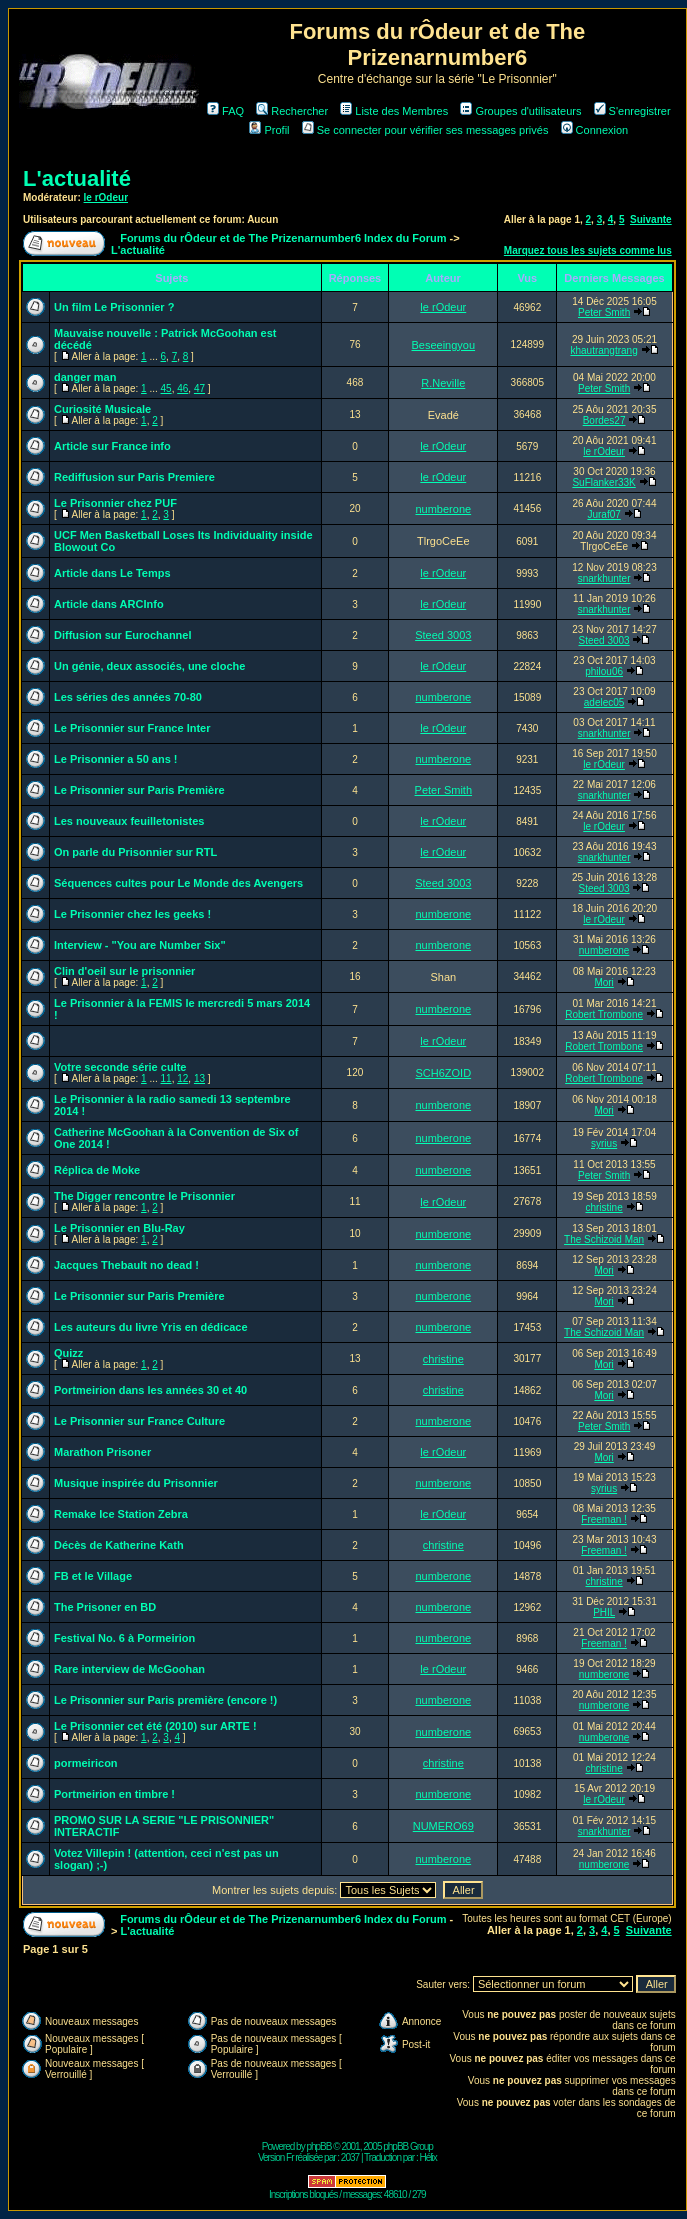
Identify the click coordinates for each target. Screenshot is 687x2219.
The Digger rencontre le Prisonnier (144, 1196)
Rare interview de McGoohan (129, 1669)
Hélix (428, 2157)
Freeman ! (604, 1519)
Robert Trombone (604, 1014)
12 (182, 1078)
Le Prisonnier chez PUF (115, 503)
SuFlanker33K (603, 482)
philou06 (604, 671)
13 (199, 1078)
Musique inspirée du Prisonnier (136, 1483)
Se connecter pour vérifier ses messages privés (425, 130)
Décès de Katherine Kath (119, 1545)
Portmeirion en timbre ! (114, 1794)
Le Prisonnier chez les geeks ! (132, 914)
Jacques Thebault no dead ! (126, 1265)
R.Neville (443, 383)
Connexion (595, 130)
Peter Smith (604, 312)
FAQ (225, 111)
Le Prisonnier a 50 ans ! (116, 759)
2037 (350, 2157)
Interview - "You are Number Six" (140, 945)
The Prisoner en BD (105, 1607)
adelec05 (604, 702)
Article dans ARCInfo (109, 604)
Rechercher (292, 111)
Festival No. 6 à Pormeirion (124, 1638)
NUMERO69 (443, 1826)
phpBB (318, 2146)
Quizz (68, 1353)
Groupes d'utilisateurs (520, 111)
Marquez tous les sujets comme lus (588, 250)
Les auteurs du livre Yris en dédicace (151, 1327)
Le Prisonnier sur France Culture (139, 1421)
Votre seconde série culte (120, 1067)
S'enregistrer (632, 111)
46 (182, 388)
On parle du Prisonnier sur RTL (135, 852)
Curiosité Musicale (102, 409)
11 (166, 1078)
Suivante (651, 219)
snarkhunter (604, 578)
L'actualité (77, 178)
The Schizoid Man (604, 1239)
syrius (604, 1143)
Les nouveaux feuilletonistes (129, 821)
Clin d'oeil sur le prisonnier (124, 971)
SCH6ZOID (443, 1073)
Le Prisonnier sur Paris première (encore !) (165, 1700)
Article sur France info (112, 446)
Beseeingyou (443, 345)
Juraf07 (603, 514)
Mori (603, 982)
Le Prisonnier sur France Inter (132, 728)
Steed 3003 (443, 635)
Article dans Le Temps (112, 573)
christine (603, 1207)
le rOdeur (106, 197)
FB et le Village (93, 1576)
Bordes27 (604, 420)
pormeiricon (86, 1763)
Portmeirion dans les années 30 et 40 (150, 1390)
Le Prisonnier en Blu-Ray (119, 1228)
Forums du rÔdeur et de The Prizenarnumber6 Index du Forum (283, 238)
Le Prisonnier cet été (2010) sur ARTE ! (155, 1726)
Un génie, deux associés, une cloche (149, 666)
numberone (443, 509)
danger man (85, 377)
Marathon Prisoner (102, 1452)
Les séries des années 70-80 (128, 697)
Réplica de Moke (97, 1170)
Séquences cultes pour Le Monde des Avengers (178, 883)
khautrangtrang (603, 350)
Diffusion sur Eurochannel (123, 635)
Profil (269, 130)
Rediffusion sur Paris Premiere (134, 477)
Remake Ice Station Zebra (121, 1514)
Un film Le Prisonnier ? (114, 307)
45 (166, 388)
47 (199, 388)
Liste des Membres (394, 111)
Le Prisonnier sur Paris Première (139, 790)
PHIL (604, 1612)
